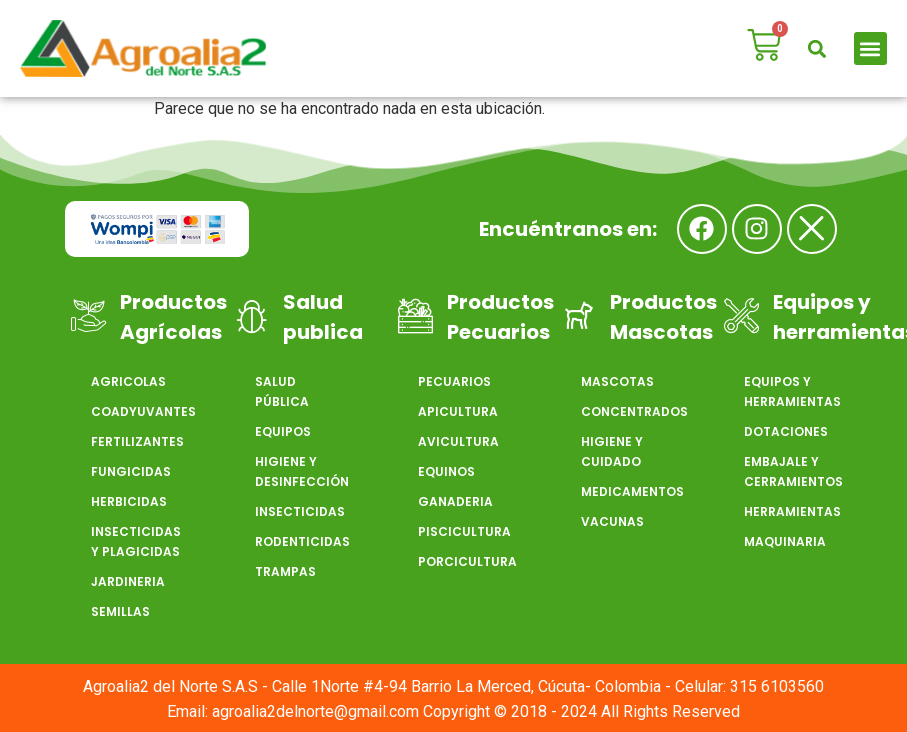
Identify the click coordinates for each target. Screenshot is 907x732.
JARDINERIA (128, 581)
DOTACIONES (786, 431)
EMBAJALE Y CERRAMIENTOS (789, 471)
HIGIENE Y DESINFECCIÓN (300, 471)
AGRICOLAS (128, 381)
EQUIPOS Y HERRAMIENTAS (789, 391)
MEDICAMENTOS (626, 491)
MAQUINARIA (785, 541)
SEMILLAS (120, 611)
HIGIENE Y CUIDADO (612, 451)
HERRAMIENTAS (789, 511)
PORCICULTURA (463, 561)
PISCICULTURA (463, 531)
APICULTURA (458, 411)
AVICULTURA (458, 441)
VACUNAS (612, 521)
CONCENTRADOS (626, 411)
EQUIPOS (283, 431)
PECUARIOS (454, 381)
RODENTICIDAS (300, 541)
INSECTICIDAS (300, 511)
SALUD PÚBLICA (282, 391)
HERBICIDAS (129, 501)
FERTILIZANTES (136, 441)
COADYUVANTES (136, 411)
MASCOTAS (617, 381)
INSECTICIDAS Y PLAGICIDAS (136, 541)
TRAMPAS (285, 571)
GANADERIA (455, 501)
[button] (817, 48)
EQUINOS (446, 471)
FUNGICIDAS (131, 471)
